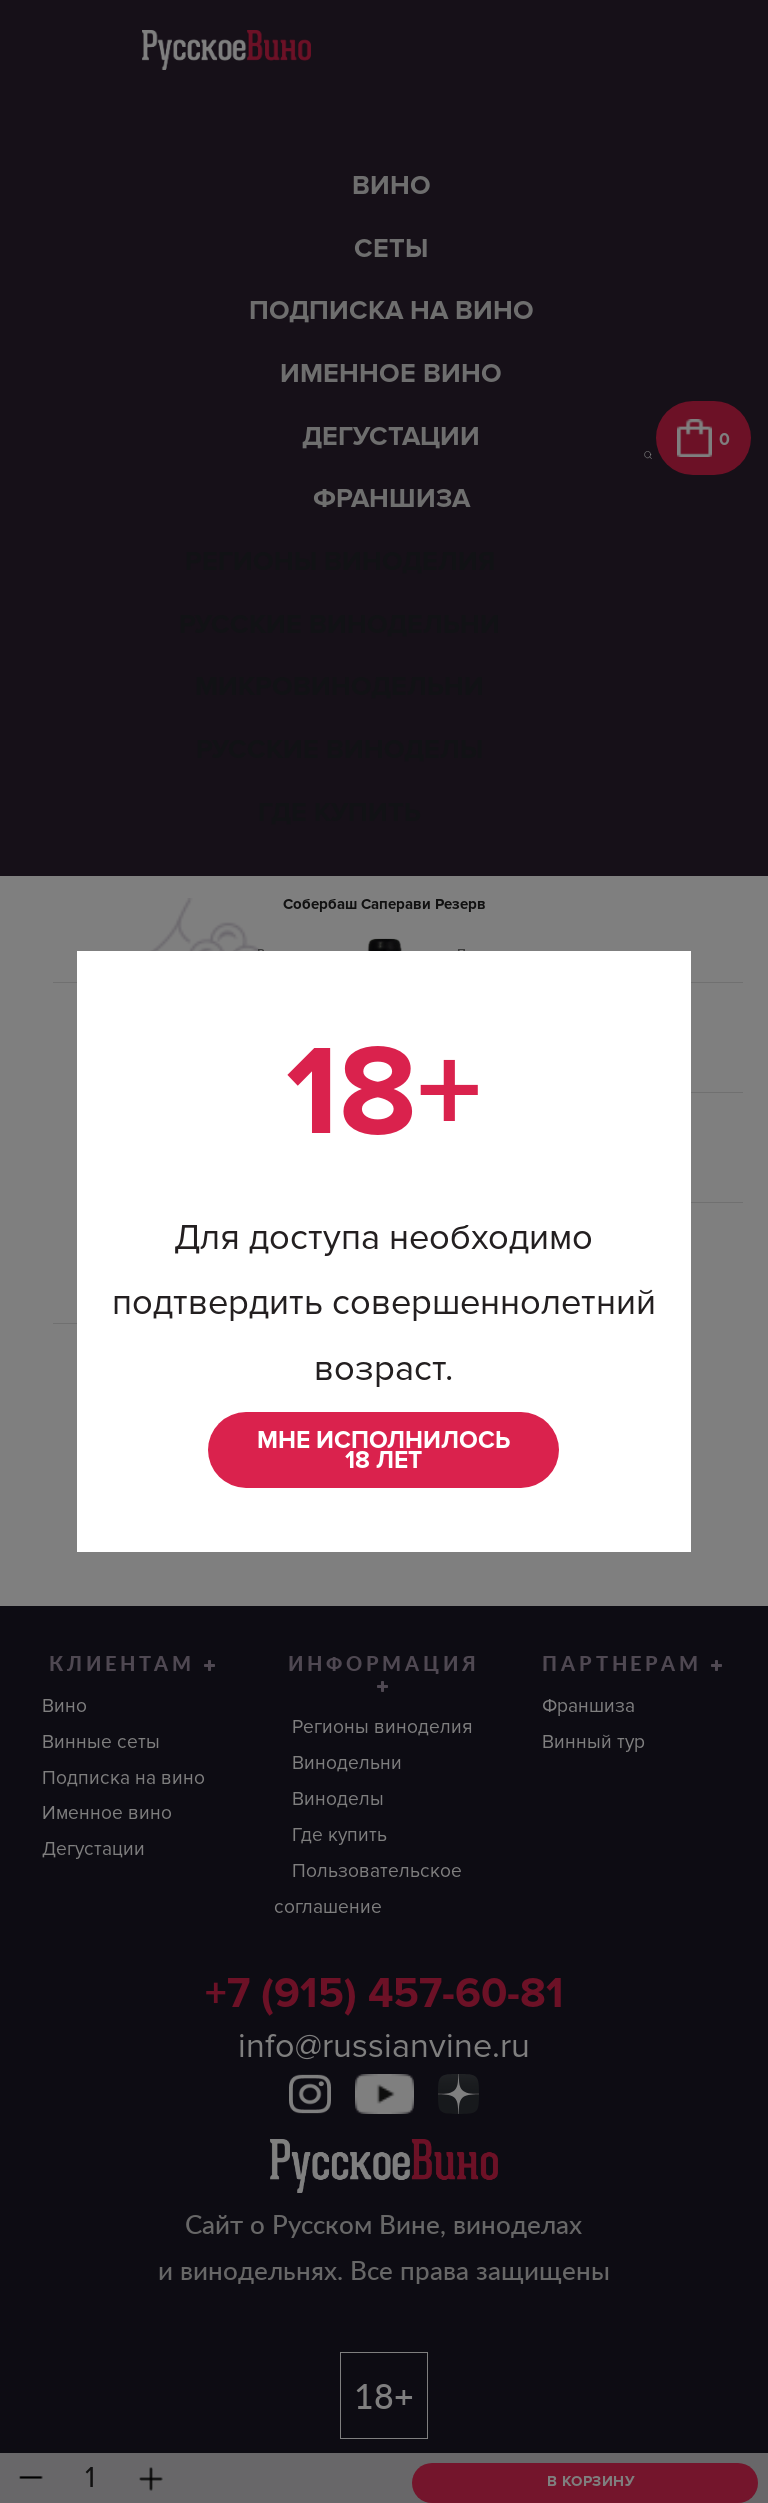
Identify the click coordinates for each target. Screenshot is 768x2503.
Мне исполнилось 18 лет (383, 1450)
